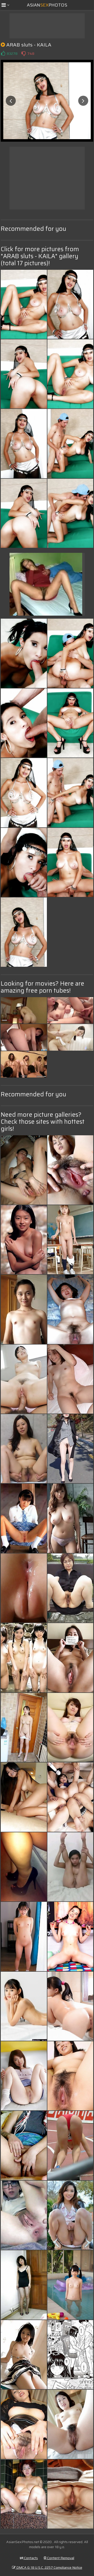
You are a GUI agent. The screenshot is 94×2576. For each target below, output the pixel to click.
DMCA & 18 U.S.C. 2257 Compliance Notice (47, 2567)
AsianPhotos (47, 5)
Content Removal (59, 2558)
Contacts (29, 2558)
